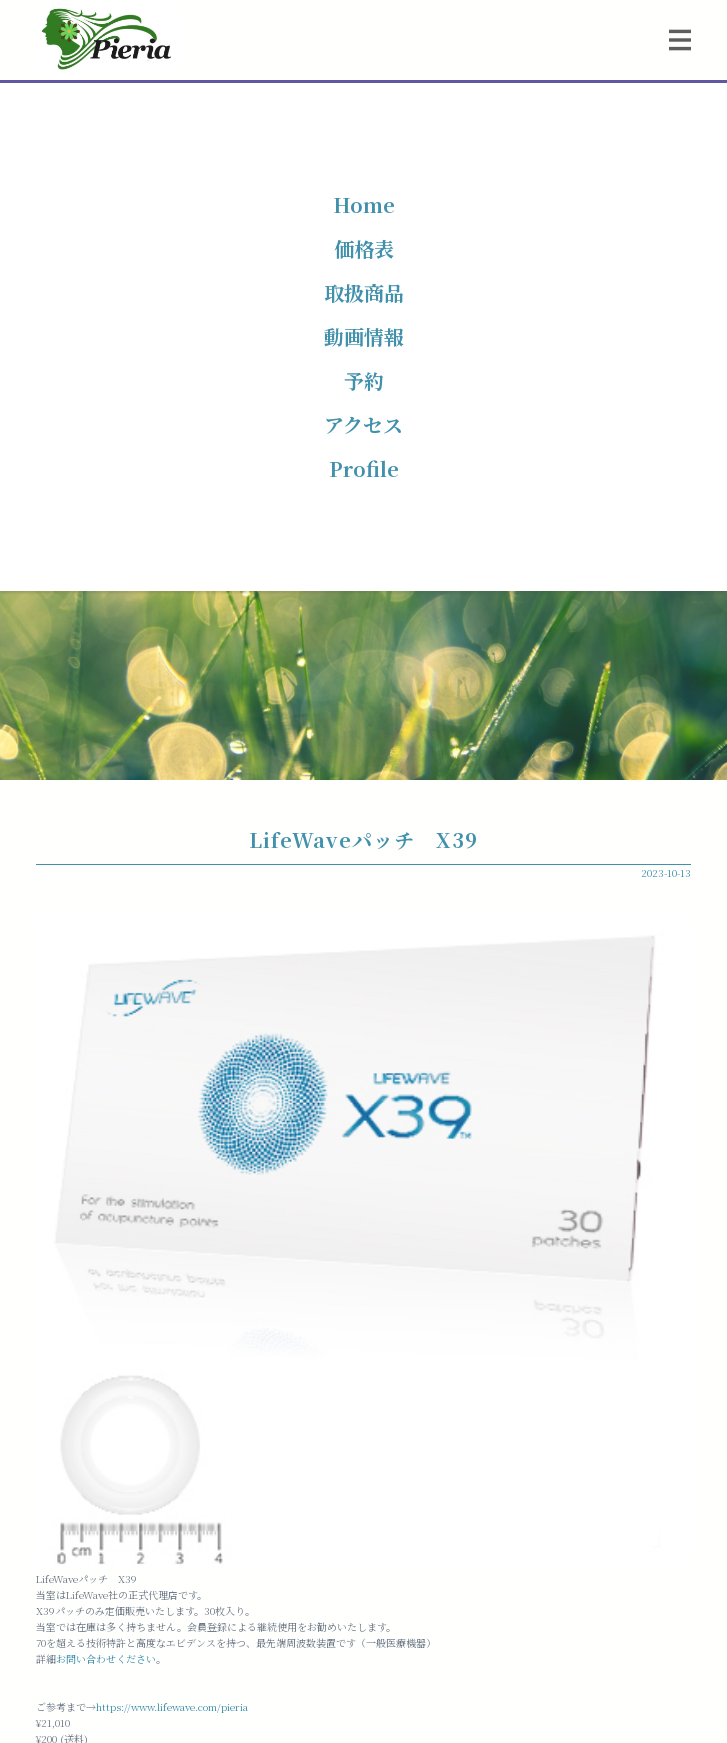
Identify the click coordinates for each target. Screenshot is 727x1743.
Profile (364, 468)
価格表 (364, 248)
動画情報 (364, 336)
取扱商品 (364, 292)
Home (364, 204)
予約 (364, 380)
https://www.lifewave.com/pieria (172, 1706)
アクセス (363, 424)
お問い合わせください (106, 1658)
